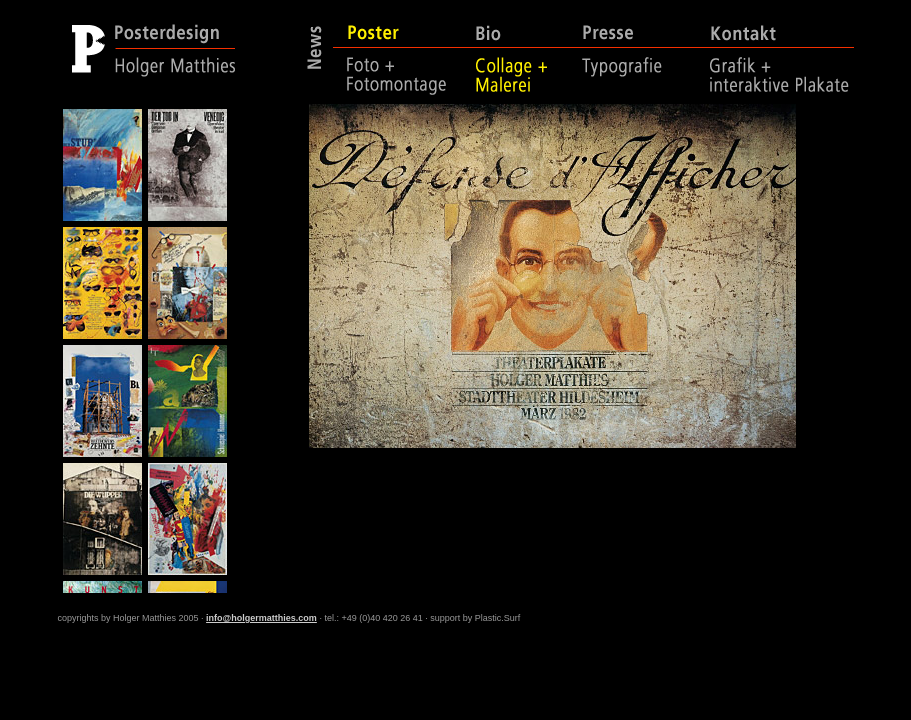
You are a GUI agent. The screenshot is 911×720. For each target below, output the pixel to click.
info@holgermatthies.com (261, 618)
